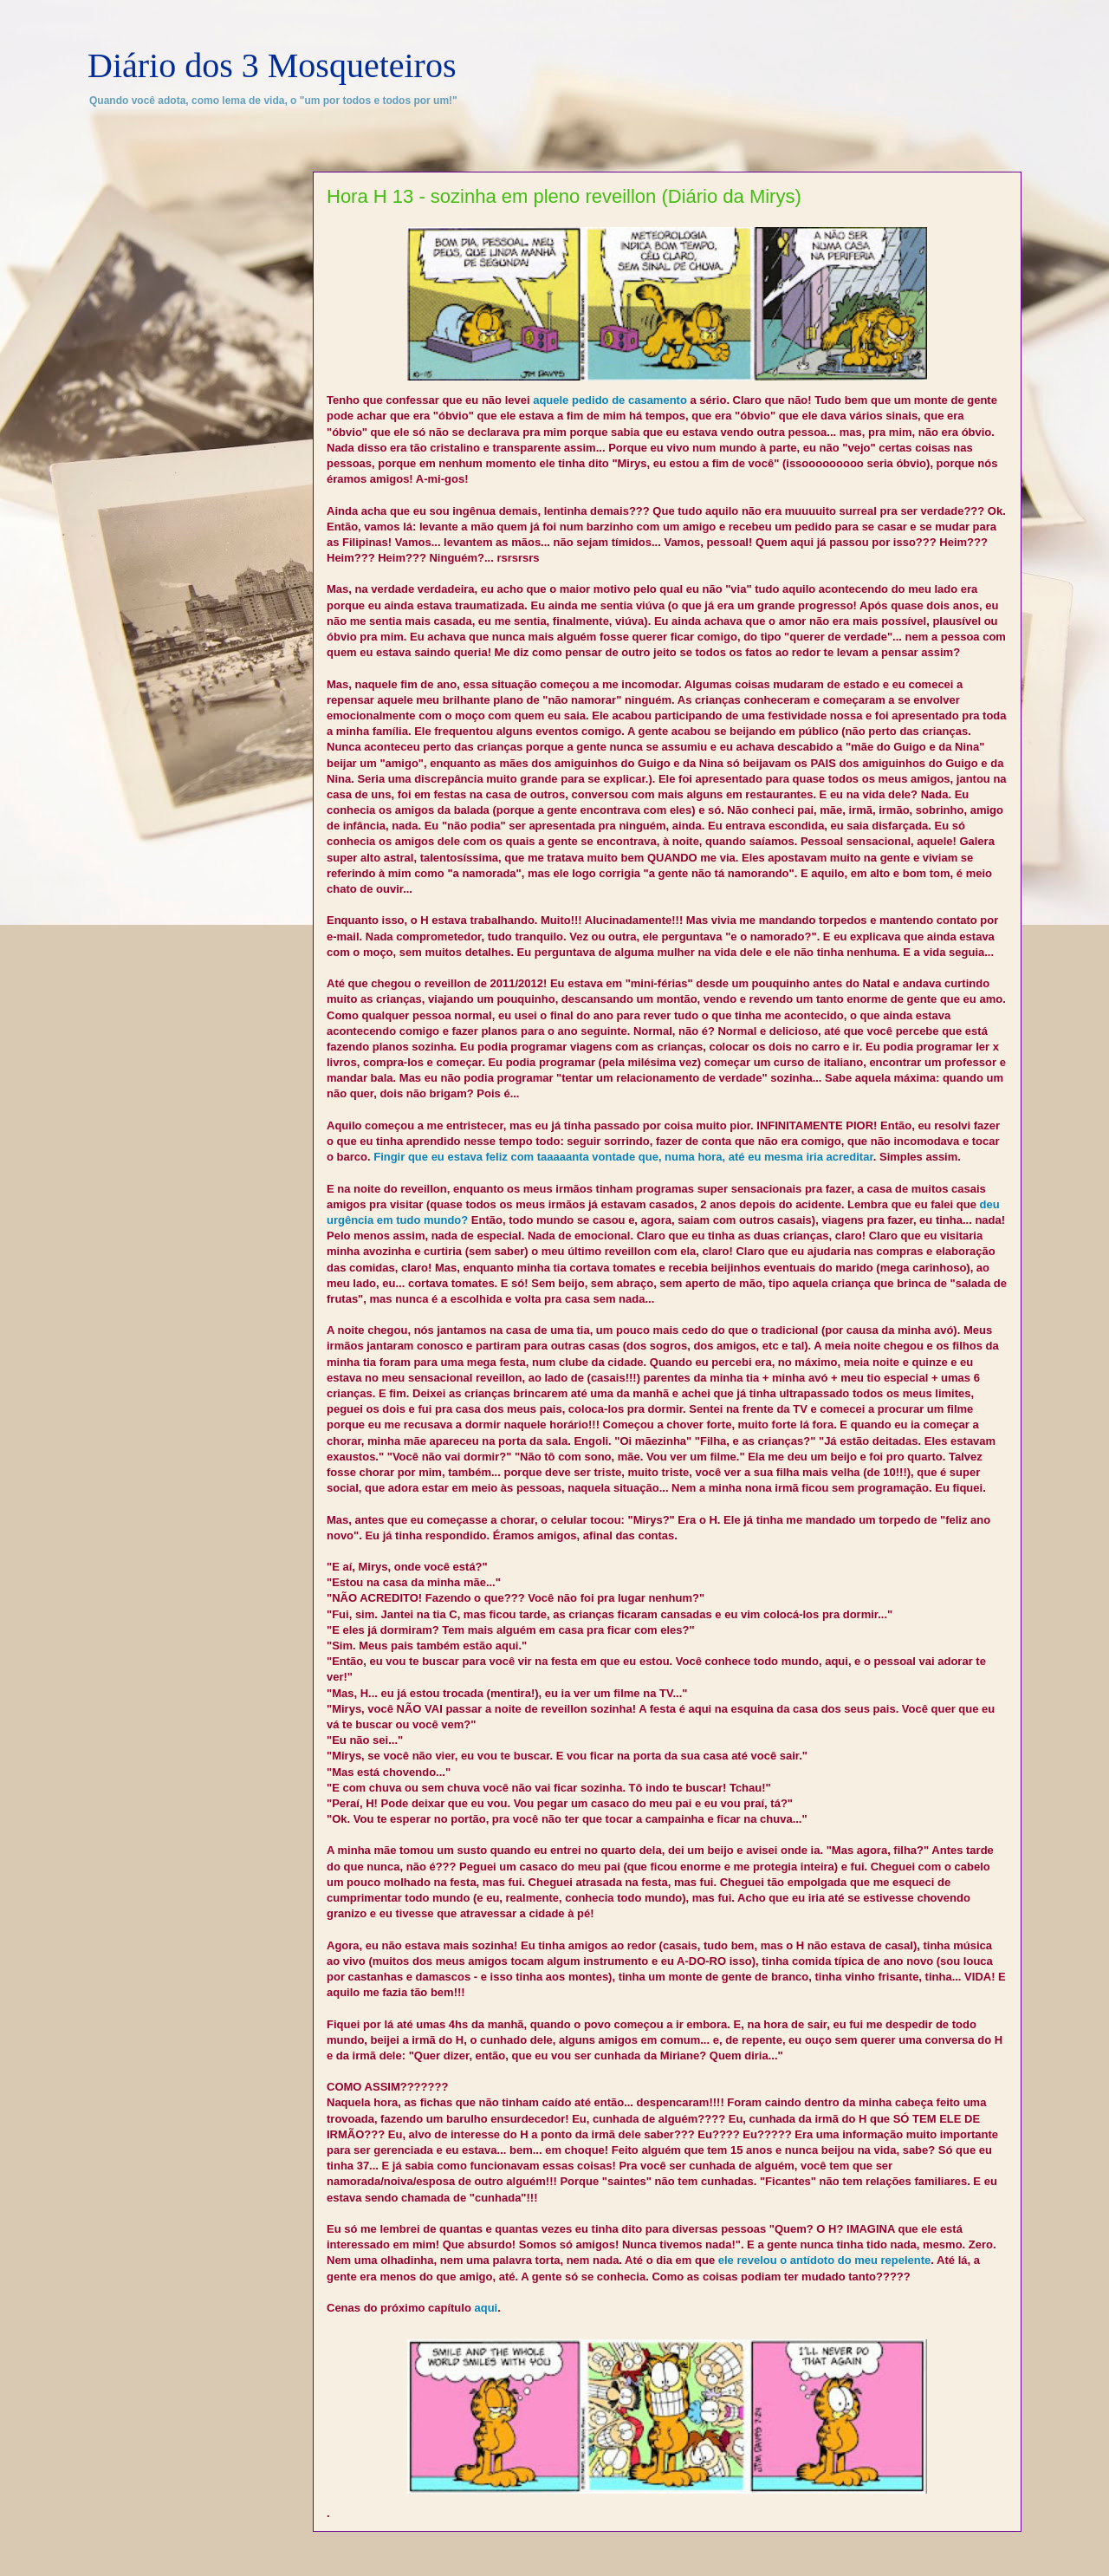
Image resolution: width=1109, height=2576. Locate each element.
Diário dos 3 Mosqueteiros (272, 65)
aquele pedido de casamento (610, 400)
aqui (485, 2307)
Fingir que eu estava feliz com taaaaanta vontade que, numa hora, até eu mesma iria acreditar (623, 1156)
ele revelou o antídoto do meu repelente (824, 2260)
